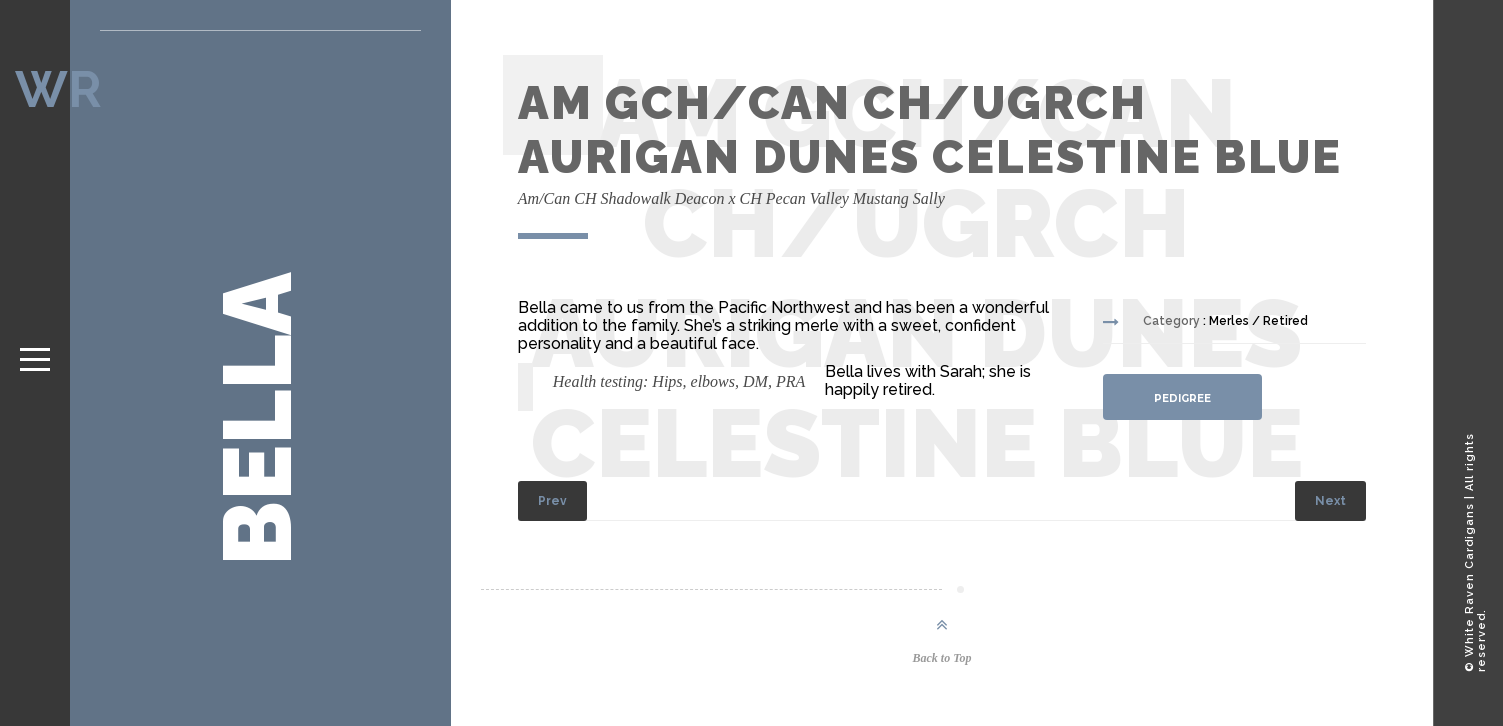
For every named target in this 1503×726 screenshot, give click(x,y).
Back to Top (942, 658)
